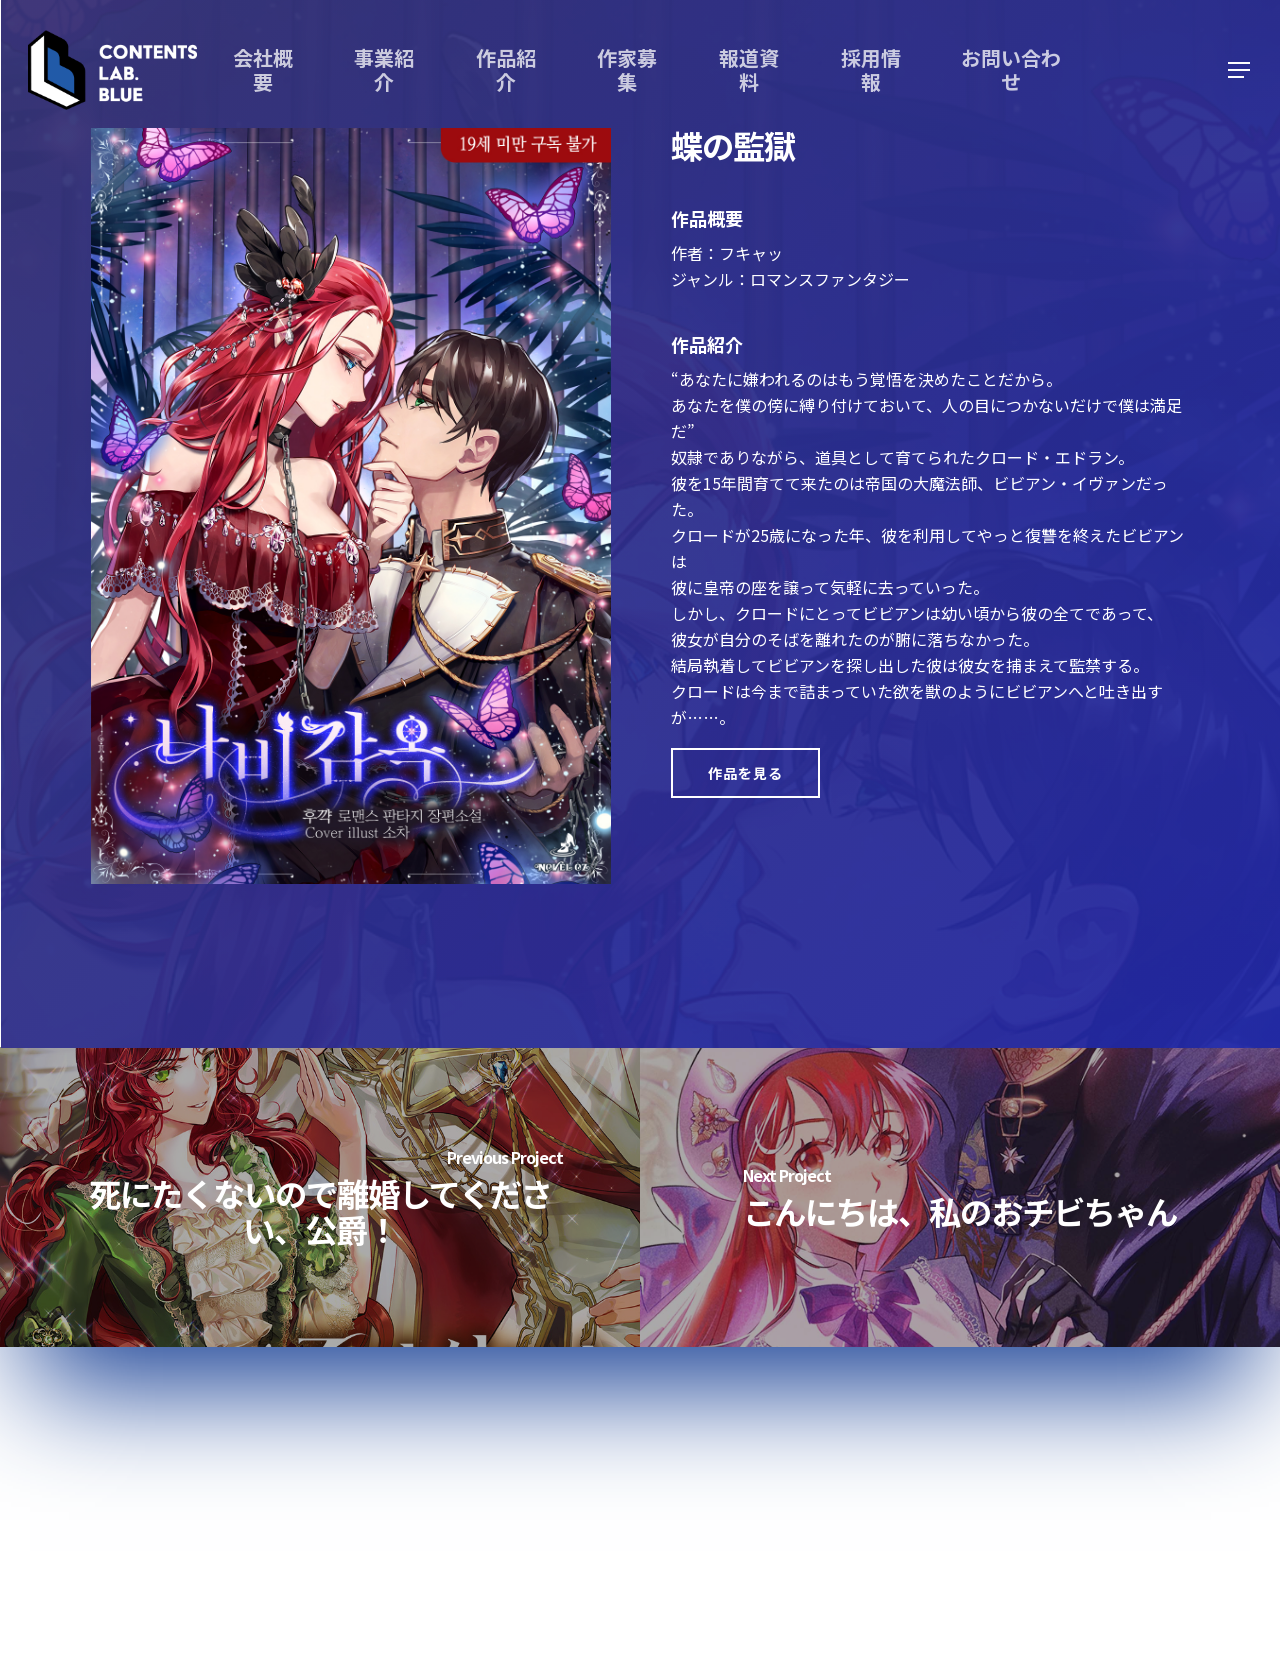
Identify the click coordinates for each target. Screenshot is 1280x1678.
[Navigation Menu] (1240, 70)
